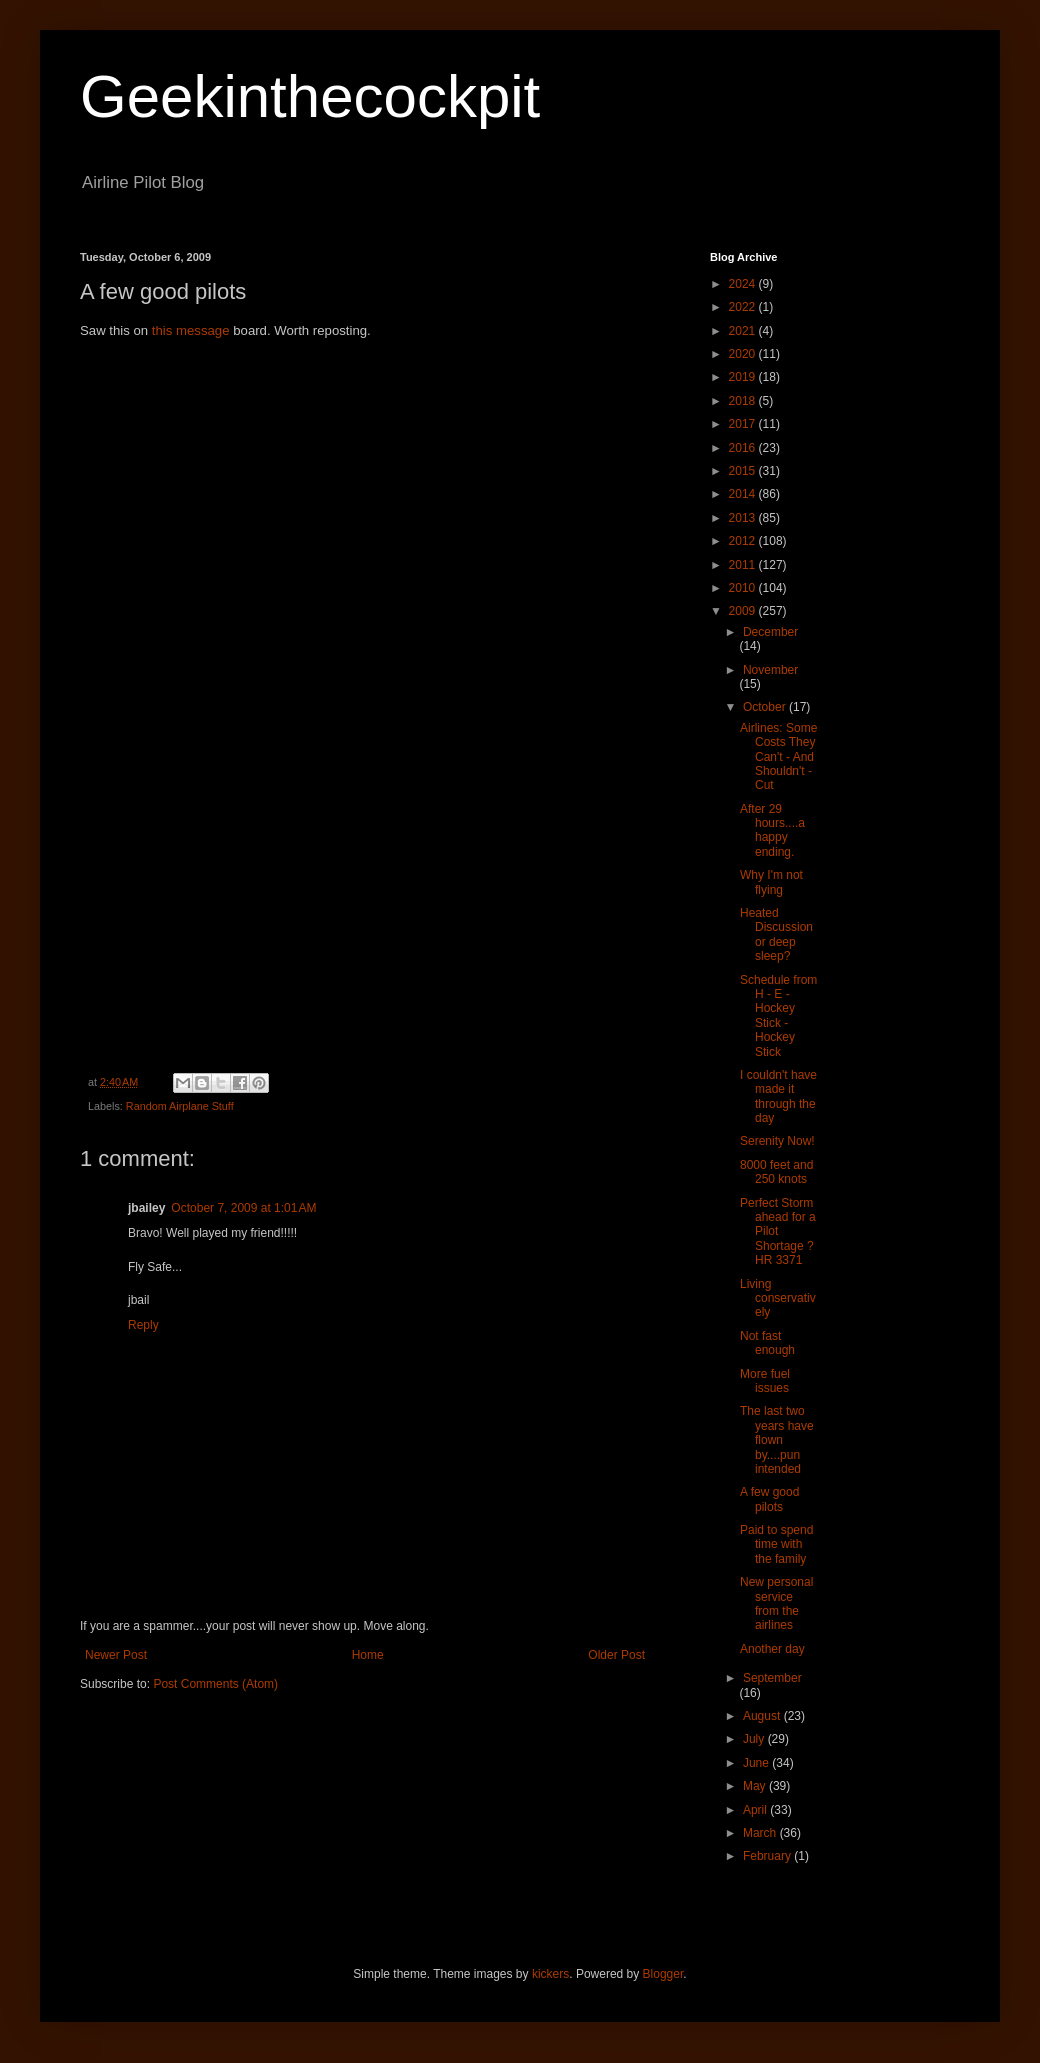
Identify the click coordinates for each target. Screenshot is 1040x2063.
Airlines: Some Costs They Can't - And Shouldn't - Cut (778, 757)
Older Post (616, 1655)
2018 (744, 401)
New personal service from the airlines (776, 1603)
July (755, 1739)
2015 (744, 471)
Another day (772, 1649)
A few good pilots (769, 1499)
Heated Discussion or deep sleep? (776, 934)
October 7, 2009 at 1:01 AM (243, 1208)
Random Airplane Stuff (180, 1106)
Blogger (663, 1974)
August (763, 1716)
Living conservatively (778, 1298)
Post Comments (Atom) (215, 1684)
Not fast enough (767, 1343)
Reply (143, 1325)
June (757, 1763)
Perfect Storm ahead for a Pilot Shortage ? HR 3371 (778, 1232)
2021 (744, 331)
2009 (744, 611)
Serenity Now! (777, 1141)
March (761, 1833)
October (766, 707)
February (768, 1856)
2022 (744, 307)
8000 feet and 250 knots (776, 1172)
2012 (744, 541)
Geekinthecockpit (310, 96)
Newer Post (116, 1655)
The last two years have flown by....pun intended (777, 1440)
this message (192, 330)
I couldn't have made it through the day (778, 1096)
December (770, 632)
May (756, 1786)
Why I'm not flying (771, 882)
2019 (744, 377)
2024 (744, 284)
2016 (744, 448)
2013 (744, 518)
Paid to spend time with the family (776, 1544)
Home (368, 1655)
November (770, 670)
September (772, 1678)
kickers (550, 1974)
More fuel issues (765, 1381)
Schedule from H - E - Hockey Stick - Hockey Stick (778, 1016)
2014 (744, 494)
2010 (744, 588)
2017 (744, 424)
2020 (744, 354)
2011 (744, 565)
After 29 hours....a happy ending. (772, 830)
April (756, 1810)
